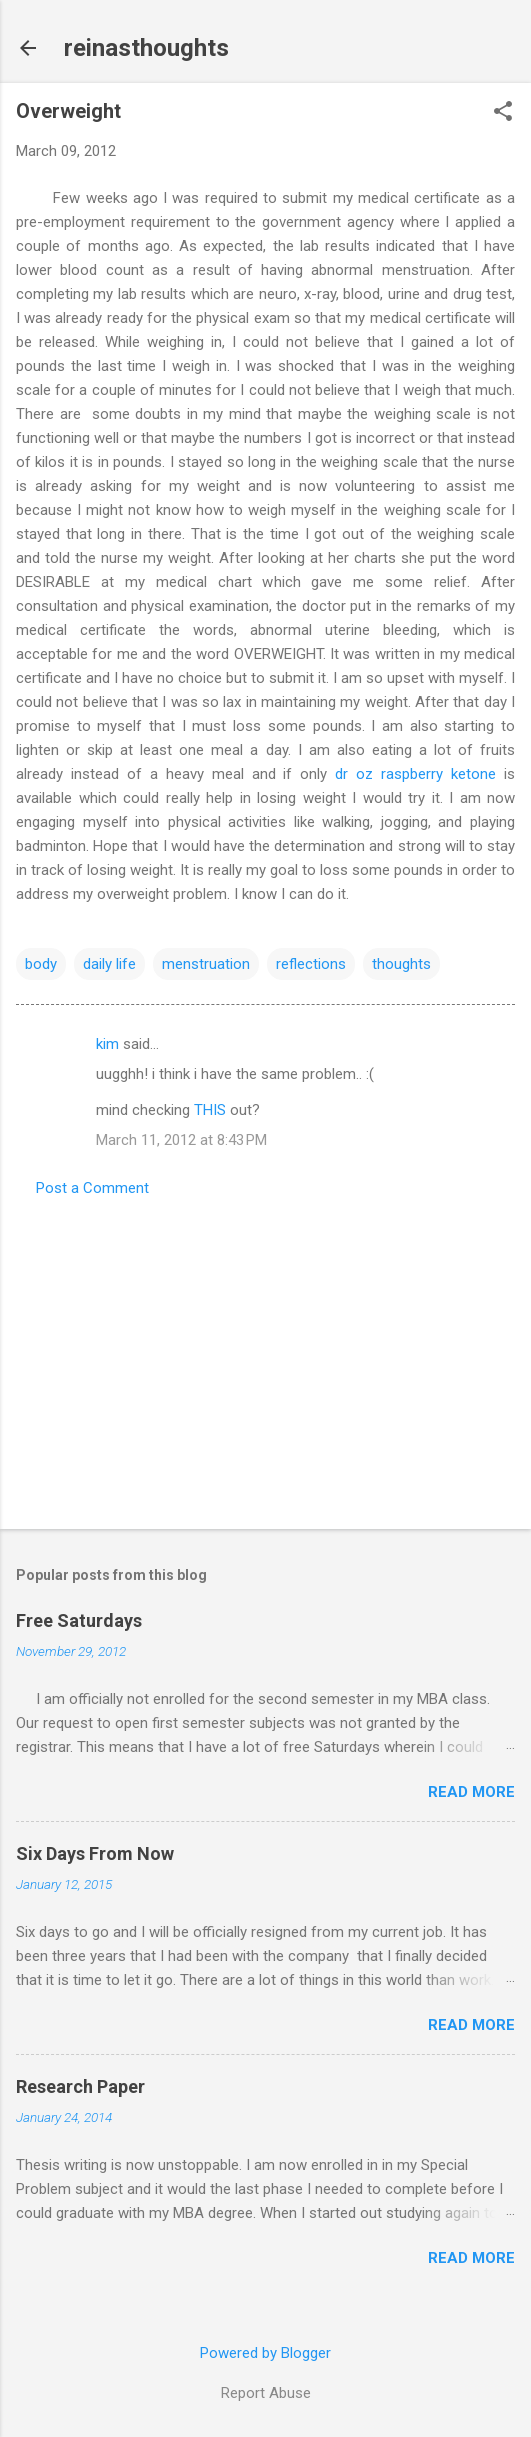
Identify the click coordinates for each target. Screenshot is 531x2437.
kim (107, 1044)
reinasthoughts (146, 48)
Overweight (68, 111)
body (41, 964)
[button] (503, 113)
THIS (210, 1110)
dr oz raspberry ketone (415, 774)
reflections (311, 964)
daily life (109, 964)
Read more (471, 1792)
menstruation (206, 964)
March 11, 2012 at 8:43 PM (181, 1140)
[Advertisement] (265, 1357)
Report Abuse (266, 2393)
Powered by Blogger (265, 2353)
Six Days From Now (95, 1853)
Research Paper (80, 2086)
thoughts (401, 964)
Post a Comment (92, 1188)
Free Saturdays (79, 1620)
